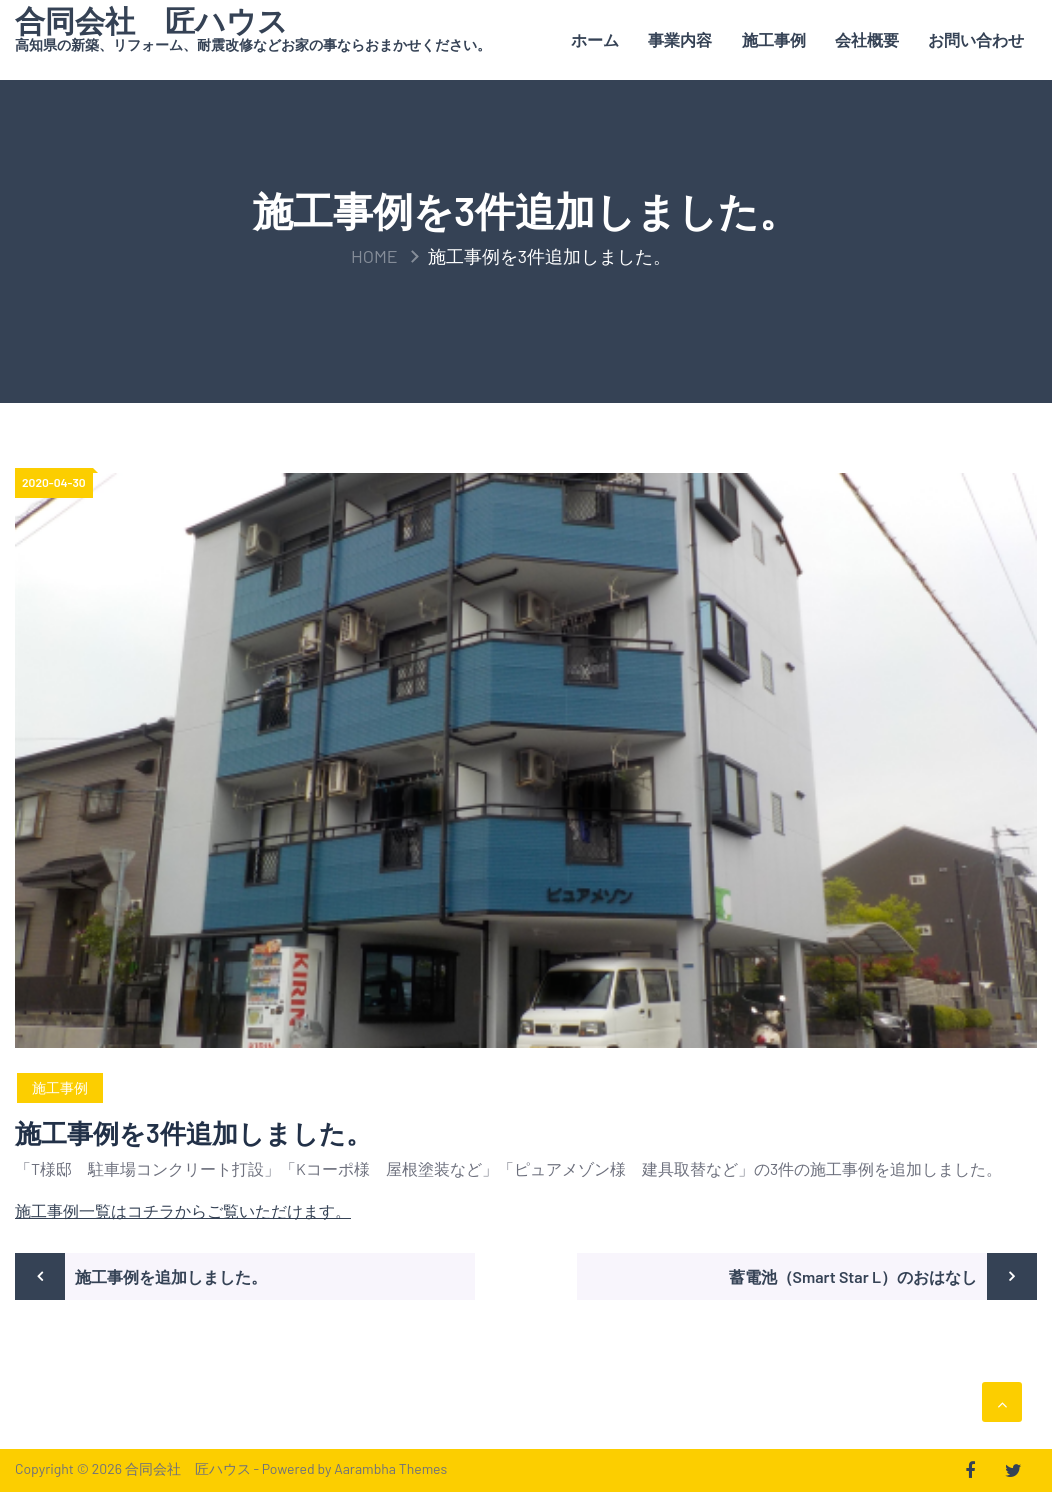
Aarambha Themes (390, 1468)
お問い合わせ (976, 39)
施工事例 (774, 39)
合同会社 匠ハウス (151, 20)
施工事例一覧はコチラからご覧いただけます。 (183, 1210)
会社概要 (867, 39)
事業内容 (680, 39)
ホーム (595, 39)
